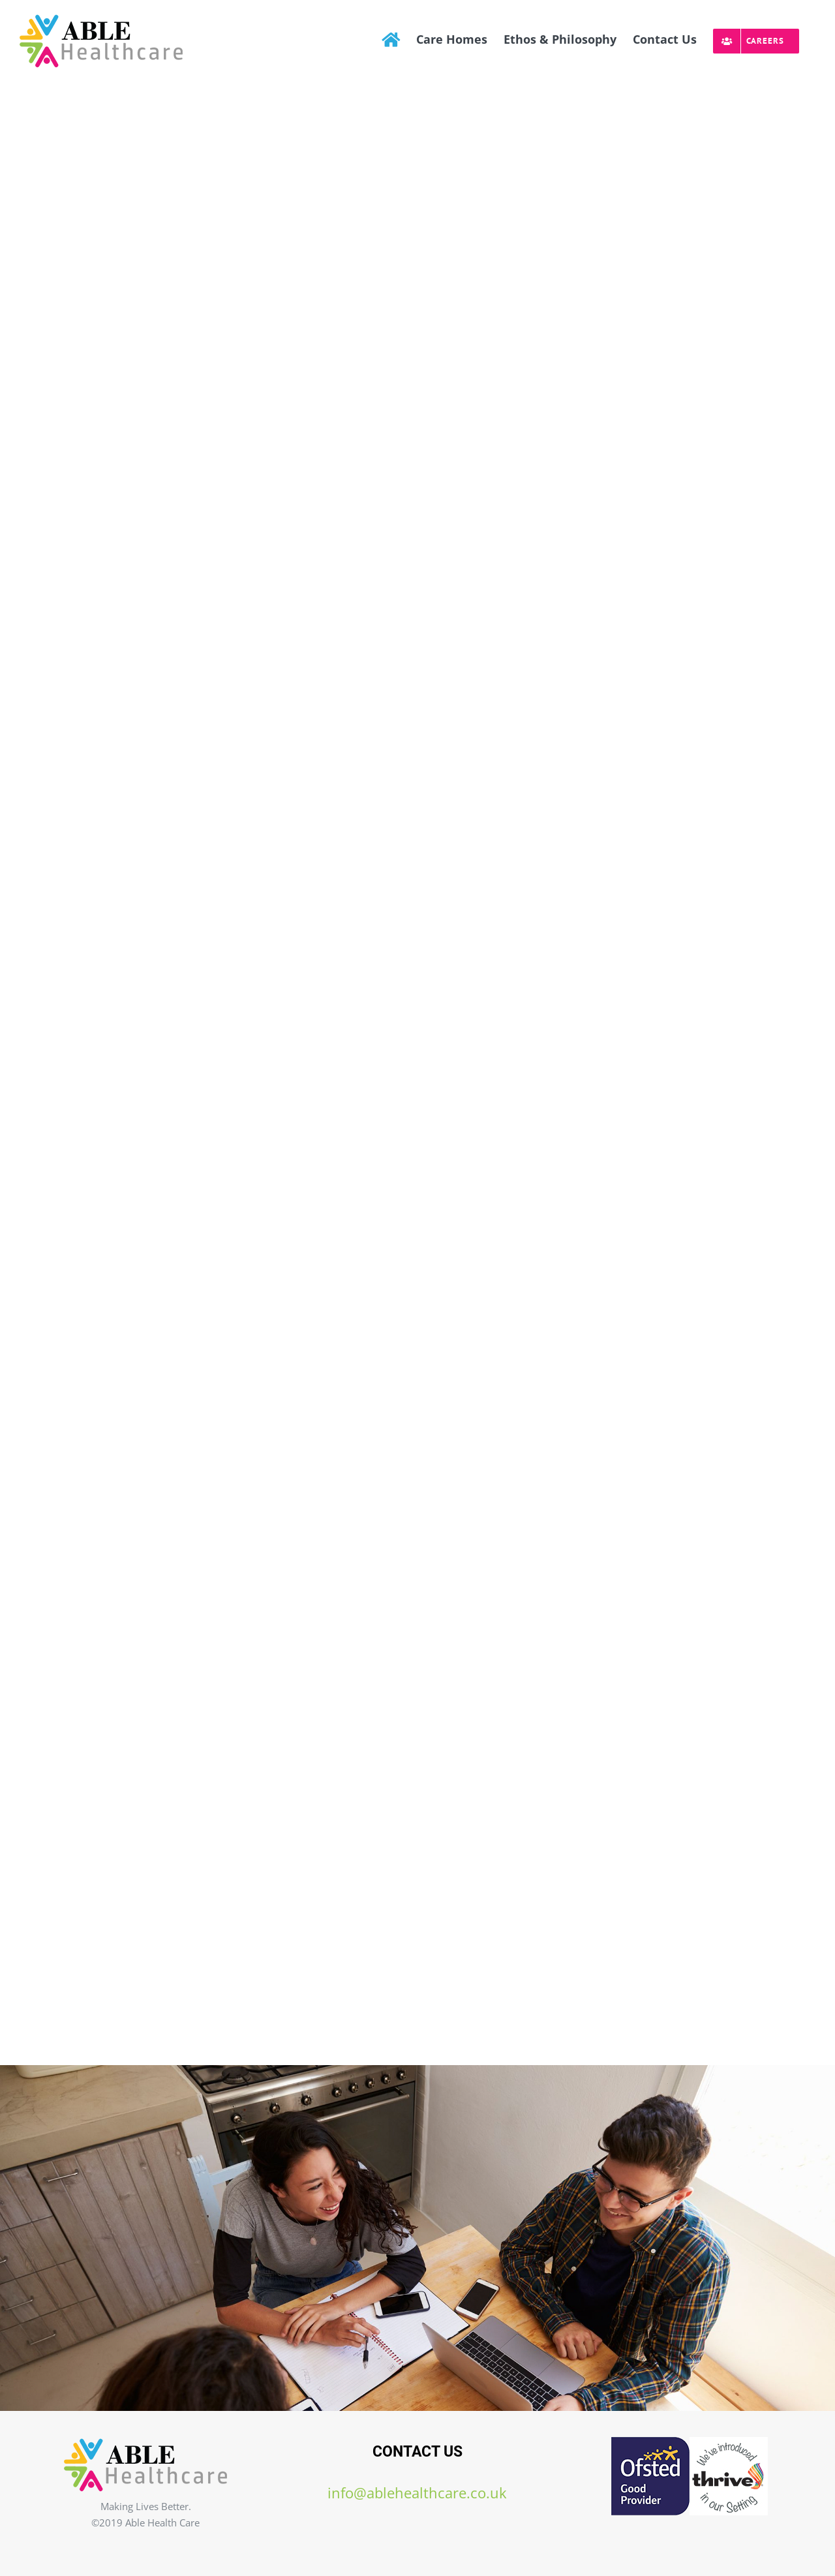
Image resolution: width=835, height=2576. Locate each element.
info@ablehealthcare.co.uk (417, 2493)
